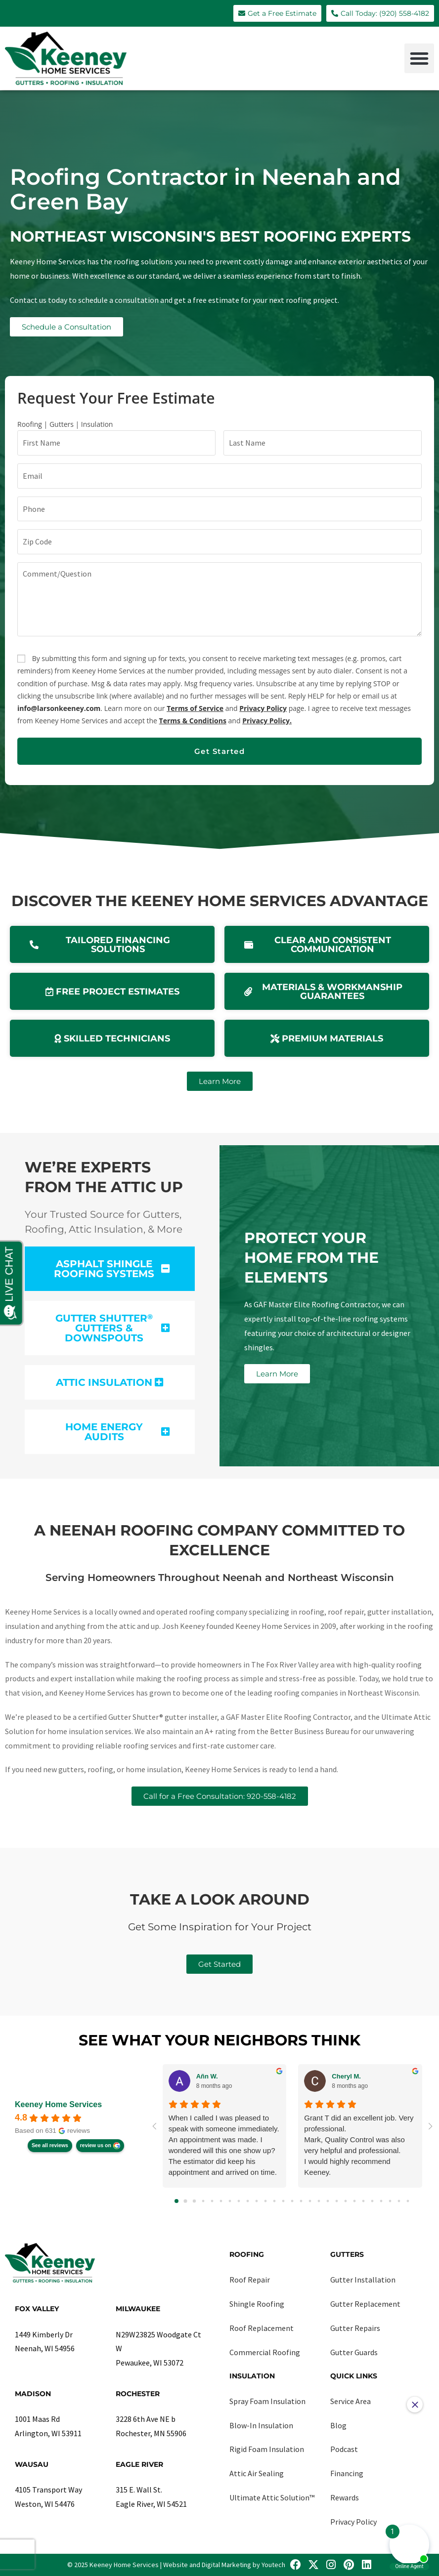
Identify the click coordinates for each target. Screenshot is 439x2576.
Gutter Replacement (365, 2304)
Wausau (31, 2464)
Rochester (138, 2393)
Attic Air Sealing (256, 2473)
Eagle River (139, 2464)
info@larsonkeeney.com (58, 708)
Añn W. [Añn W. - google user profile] (207, 2076)
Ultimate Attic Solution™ (271, 2497)
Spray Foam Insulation (267, 2401)
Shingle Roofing (256, 2304)
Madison (33, 2393)
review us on (95, 2145)
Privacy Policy (263, 708)
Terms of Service (195, 708)
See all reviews (50, 2145)
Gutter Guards (354, 2352)
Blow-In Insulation (261, 2425)
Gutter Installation (362, 2280)
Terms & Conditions (192, 720)
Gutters (347, 2254)
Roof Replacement (261, 2328)
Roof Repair (249, 2280)
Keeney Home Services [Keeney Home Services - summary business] (58, 2104)
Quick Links (353, 2375)
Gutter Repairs (355, 2328)
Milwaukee (138, 2308)
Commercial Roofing (264, 2352)
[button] (419, 58)
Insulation (252, 2375)
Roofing (246, 2254)
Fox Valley (37, 2308)
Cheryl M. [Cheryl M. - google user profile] (346, 2076)
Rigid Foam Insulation (266, 2449)
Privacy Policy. (267, 720)
